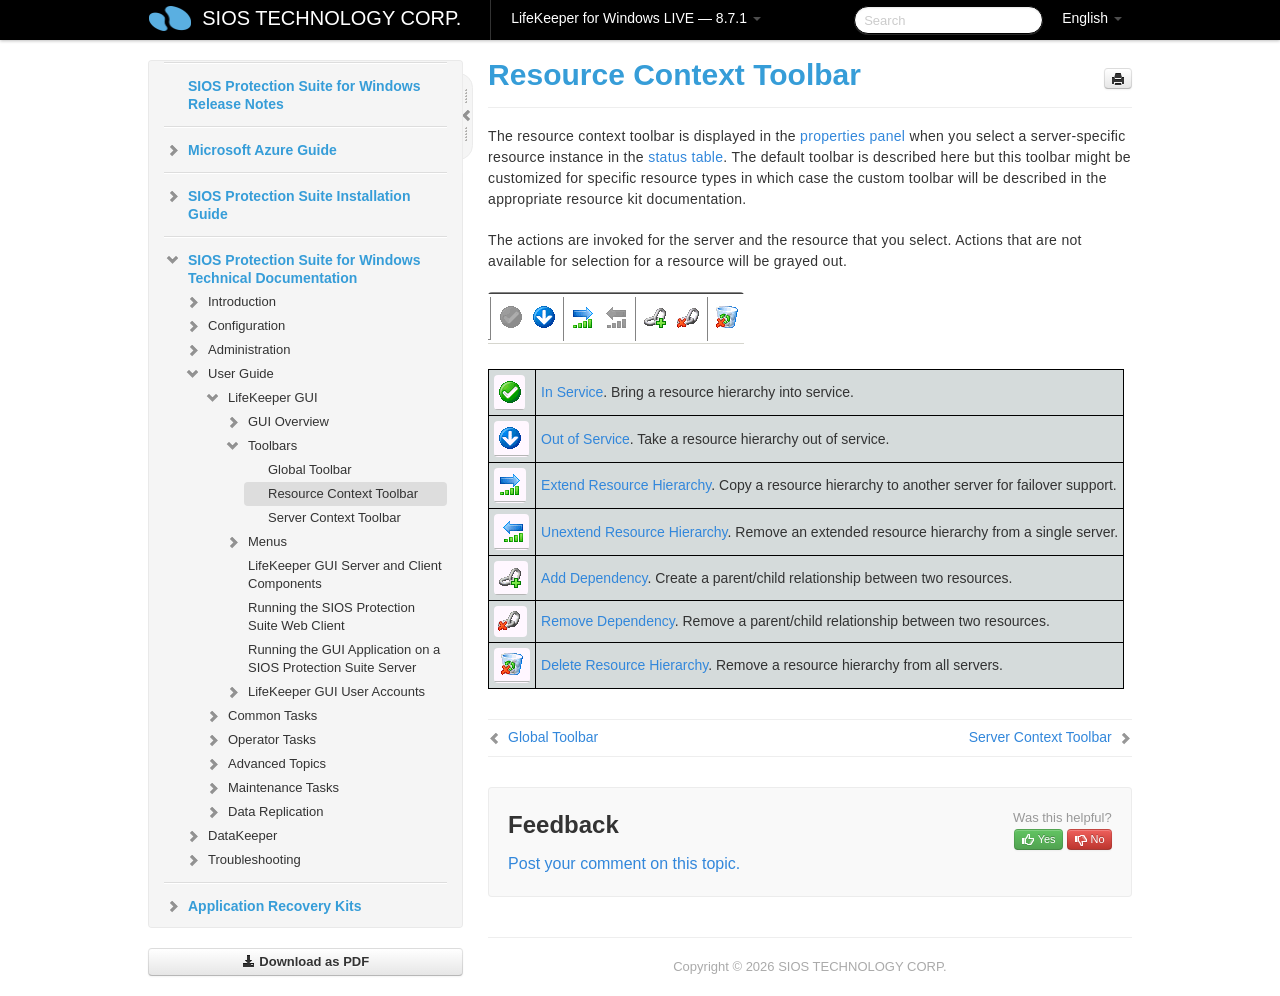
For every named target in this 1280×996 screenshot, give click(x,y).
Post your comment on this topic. (624, 863)
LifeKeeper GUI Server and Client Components (345, 574)
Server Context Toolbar (334, 517)
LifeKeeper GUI (261, 398)
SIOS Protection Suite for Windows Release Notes (304, 95)
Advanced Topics (265, 764)
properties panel (852, 136)
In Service (572, 392)
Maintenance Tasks (271, 788)
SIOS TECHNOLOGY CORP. (331, 18)
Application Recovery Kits (263, 906)
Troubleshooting (242, 860)
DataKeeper (230, 836)
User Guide (229, 374)
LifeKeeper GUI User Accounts (324, 692)
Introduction (230, 302)
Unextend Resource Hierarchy (634, 532)
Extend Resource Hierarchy (626, 485)
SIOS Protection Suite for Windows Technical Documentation (292, 267)
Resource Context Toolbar (343, 493)
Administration (237, 350)
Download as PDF (305, 961)
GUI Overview (276, 422)
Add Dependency (594, 578)
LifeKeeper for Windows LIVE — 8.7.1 (636, 18)
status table (685, 157)
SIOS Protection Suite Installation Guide (287, 203)
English (1092, 18)
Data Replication (263, 812)
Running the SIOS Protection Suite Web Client (331, 616)
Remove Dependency (608, 621)
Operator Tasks (260, 740)
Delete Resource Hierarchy (624, 665)
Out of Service (585, 439)
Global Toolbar (310, 469)
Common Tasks (260, 716)
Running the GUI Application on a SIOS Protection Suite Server (344, 658)
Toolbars (260, 446)
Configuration (234, 326)
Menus (255, 542)
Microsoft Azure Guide (250, 150)
